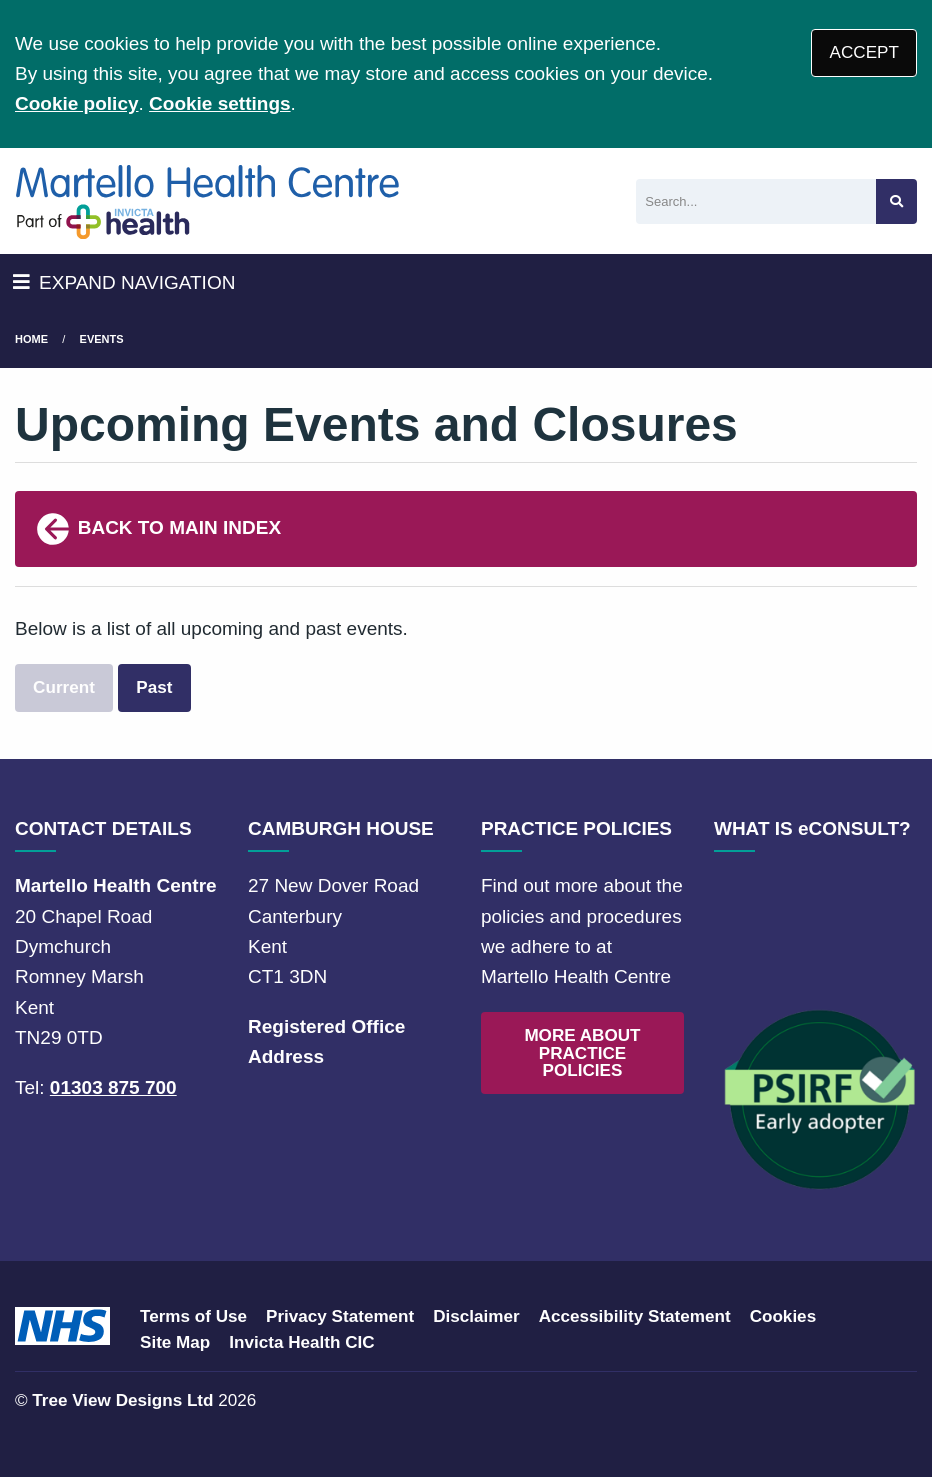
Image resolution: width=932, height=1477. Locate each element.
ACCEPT (864, 52)
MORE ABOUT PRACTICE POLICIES (582, 1052)
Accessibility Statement (635, 1316)
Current (64, 687)
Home (31, 339)
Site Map (175, 1342)
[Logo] (208, 201)
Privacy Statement (340, 1316)
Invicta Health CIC (301, 1342)
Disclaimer (476, 1316)
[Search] (756, 201)
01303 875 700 (113, 1087)
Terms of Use (193, 1316)
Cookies (783, 1316)
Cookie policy (77, 103)
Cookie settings (219, 103)
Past (154, 687)
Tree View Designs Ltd (122, 1400)
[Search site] (896, 201)
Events (102, 339)
